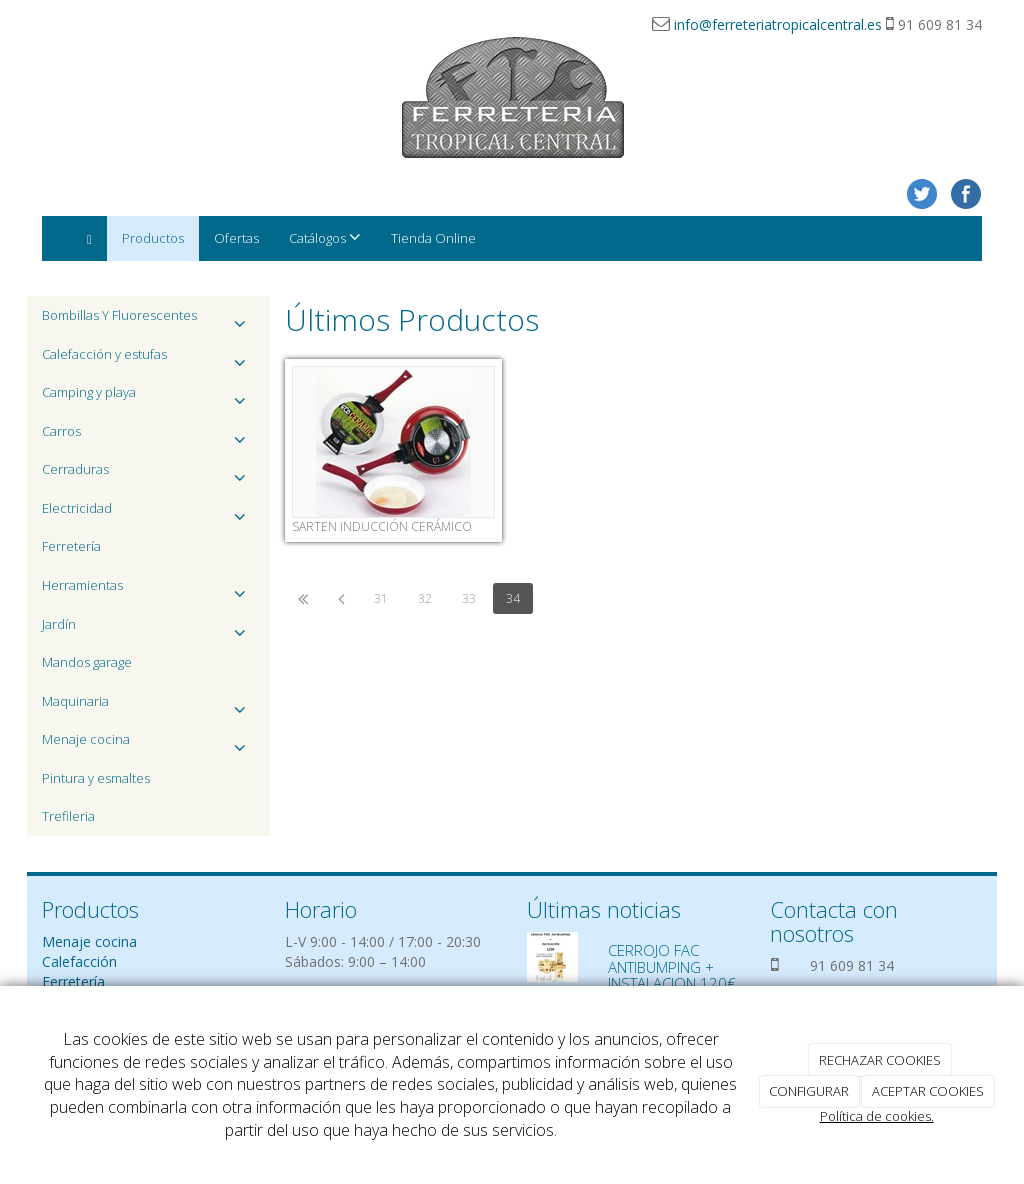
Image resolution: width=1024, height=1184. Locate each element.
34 (513, 598)
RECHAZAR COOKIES (880, 1060)
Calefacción (79, 961)
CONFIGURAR (809, 1091)
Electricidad (148, 513)
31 (381, 598)
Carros (148, 436)
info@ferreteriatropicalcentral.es (778, 24)
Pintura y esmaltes (96, 778)
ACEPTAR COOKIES (928, 1091)
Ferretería (71, 546)
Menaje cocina (148, 744)
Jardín (148, 629)
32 (425, 598)
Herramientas (148, 590)
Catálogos (325, 237)
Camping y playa (148, 397)
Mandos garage (87, 662)
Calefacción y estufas (148, 359)
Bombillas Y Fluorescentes (148, 320)
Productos (153, 238)
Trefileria (68, 816)
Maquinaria (148, 706)
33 (469, 598)
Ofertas (236, 238)
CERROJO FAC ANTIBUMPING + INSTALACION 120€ (672, 966)
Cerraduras (148, 474)
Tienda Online (433, 238)
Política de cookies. (877, 1116)
